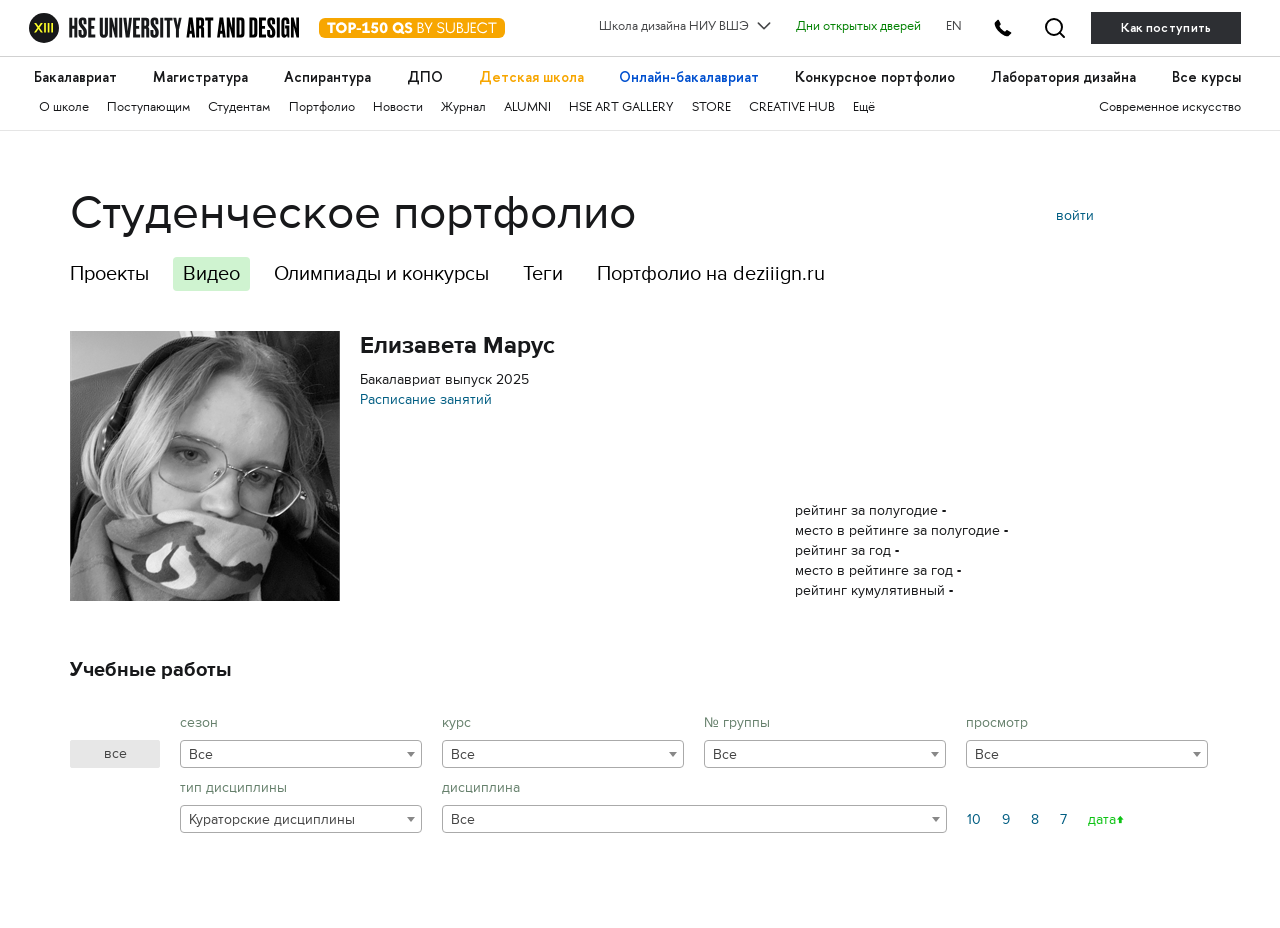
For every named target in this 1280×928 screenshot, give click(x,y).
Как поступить (1166, 27)
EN (954, 27)
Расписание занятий (426, 399)
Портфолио (322, 108)
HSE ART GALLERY (621, 108)
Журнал (463, 108)
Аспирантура (327, 77)
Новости (398, 108)
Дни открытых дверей (858, 27)
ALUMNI (527, 108)
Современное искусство (1170, 108)
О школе (64, 108)
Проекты (109, 273)
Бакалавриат (75, 77)
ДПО (425, 77)
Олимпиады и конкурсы (381, 273)
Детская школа (531, 77)
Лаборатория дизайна (1063, 77)
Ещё (864, 108)
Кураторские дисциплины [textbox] (272, 819)
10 (974, 819)
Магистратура (200, 77)
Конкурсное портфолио (875, 77)
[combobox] (301, 754)
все (115, 753)
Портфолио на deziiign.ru (711, 273)
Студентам (239, 108)
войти (1075, 215)
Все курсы (1206, 77)
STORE (711, 108)
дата (1102, 819)
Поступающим (148, 108)
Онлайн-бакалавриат (689, 77)
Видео (211, 273)
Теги (543, 273)
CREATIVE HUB (792, 108)
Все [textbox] (201, 754)
